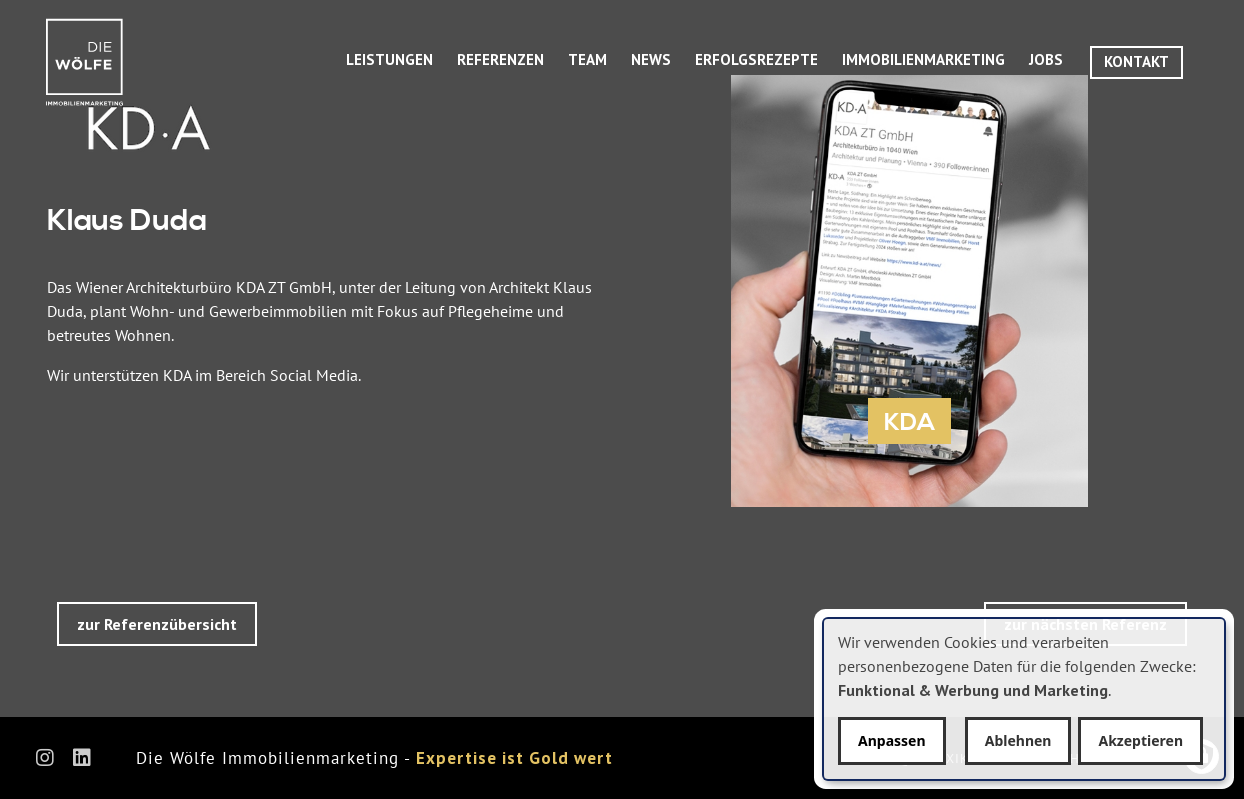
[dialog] (1024, 699)
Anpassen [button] (892, 740)
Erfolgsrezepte (756, 59)
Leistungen (389, 59)
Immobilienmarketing (923, 59)
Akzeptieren (1140, 740)
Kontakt (1136, 61)
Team (587, 59)
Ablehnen (1018, 740)
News (651, 59)
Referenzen (500, 59)
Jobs (1046, 59)
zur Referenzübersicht (157, 624)
